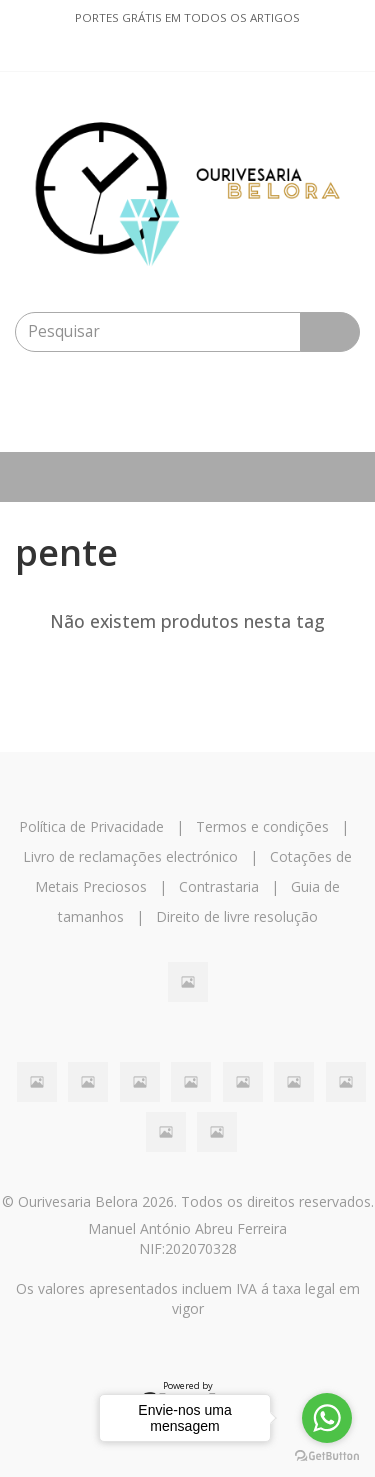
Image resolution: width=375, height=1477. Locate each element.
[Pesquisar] (330, 332)
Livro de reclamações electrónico (130, 856)
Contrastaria (219, 886)
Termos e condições (262, 826)
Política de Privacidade (91, 826)
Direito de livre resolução (237, 916)
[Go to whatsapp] (327, 1418)
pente (66, 552)
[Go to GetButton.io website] (327, 1456)
